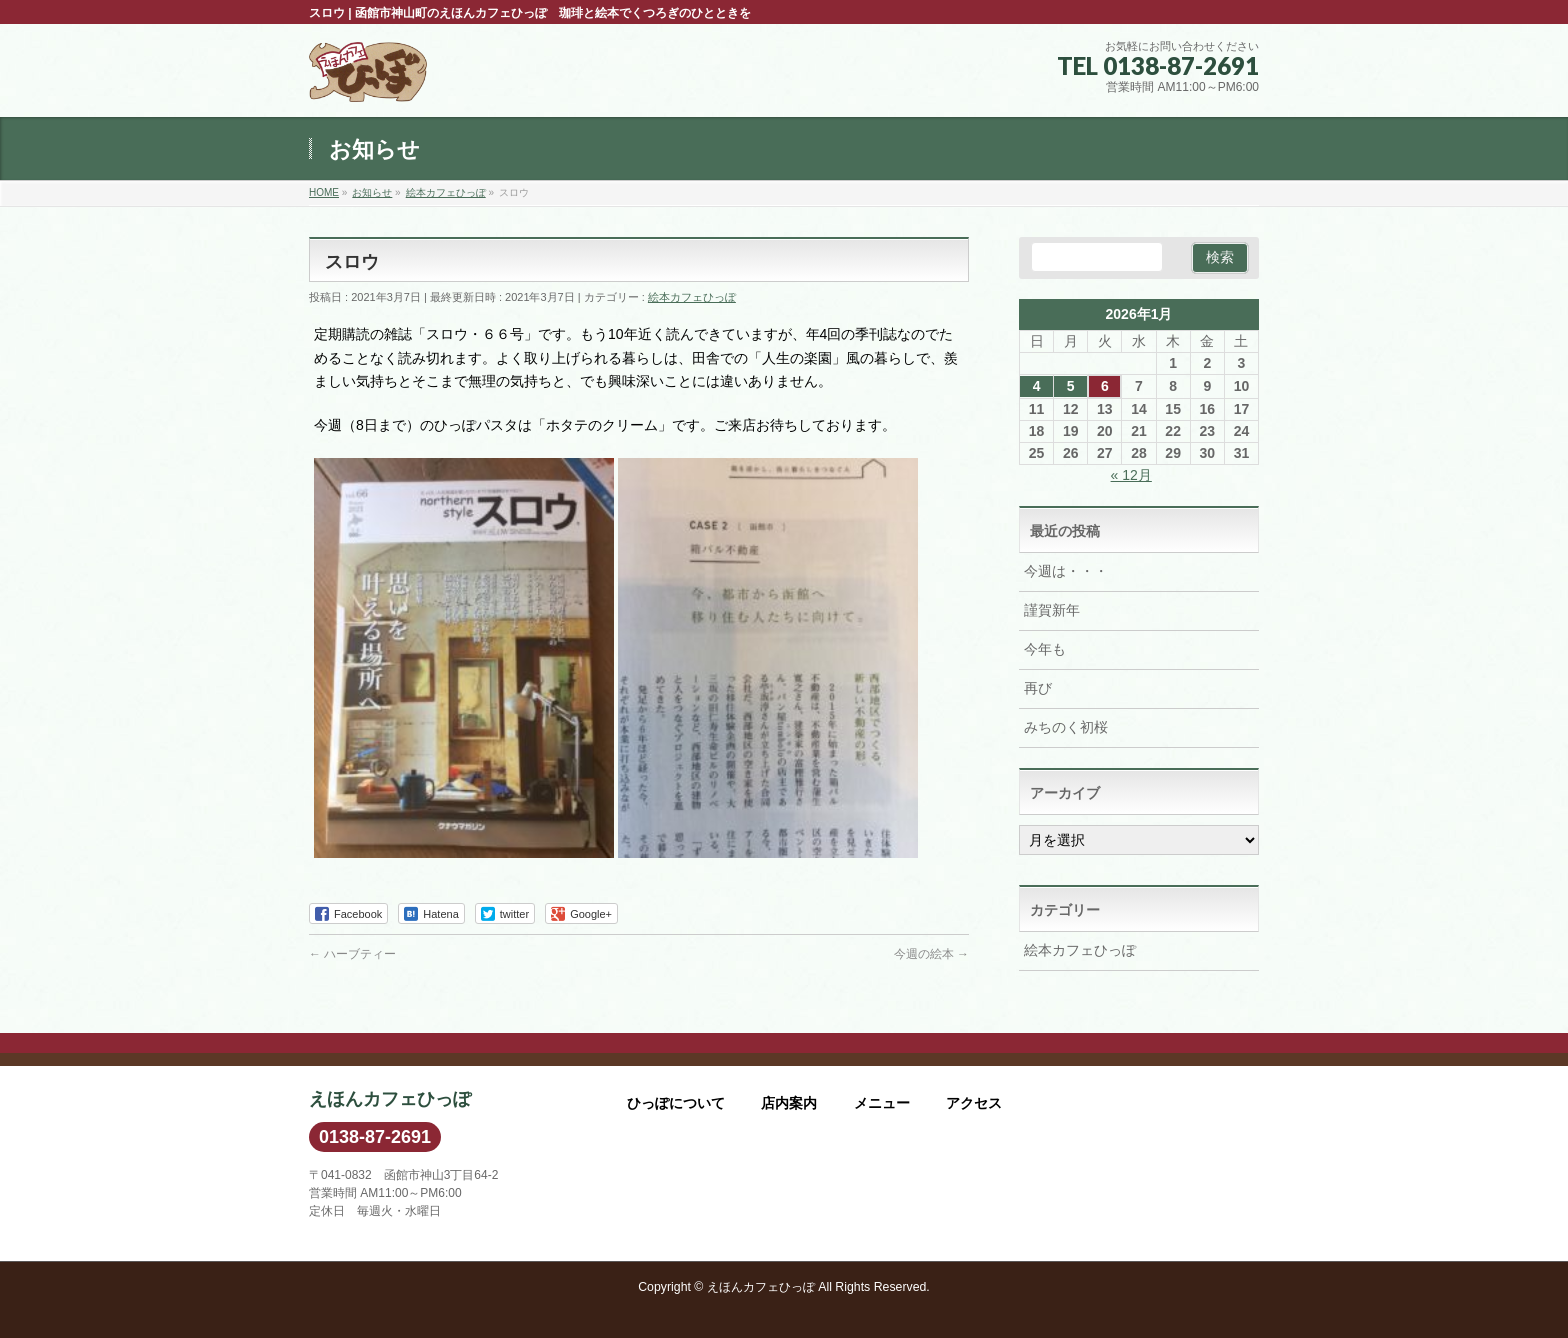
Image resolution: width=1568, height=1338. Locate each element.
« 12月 (1131, 475)
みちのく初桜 (1066, 727)
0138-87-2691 (375, 1137)
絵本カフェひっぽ (692, 297)
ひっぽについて (676, 1103)
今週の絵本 (931, 954)
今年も (1045, 649)
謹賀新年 (1052, 610)
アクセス (974, 1103)
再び (1038, 688)
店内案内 (789, 1103)
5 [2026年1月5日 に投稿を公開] (1071, 386)
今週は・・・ (1066, 571)
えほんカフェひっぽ (761, 1287)
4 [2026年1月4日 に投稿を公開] (1037, 386)
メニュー (882, 1103)
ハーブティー (352, 954)
